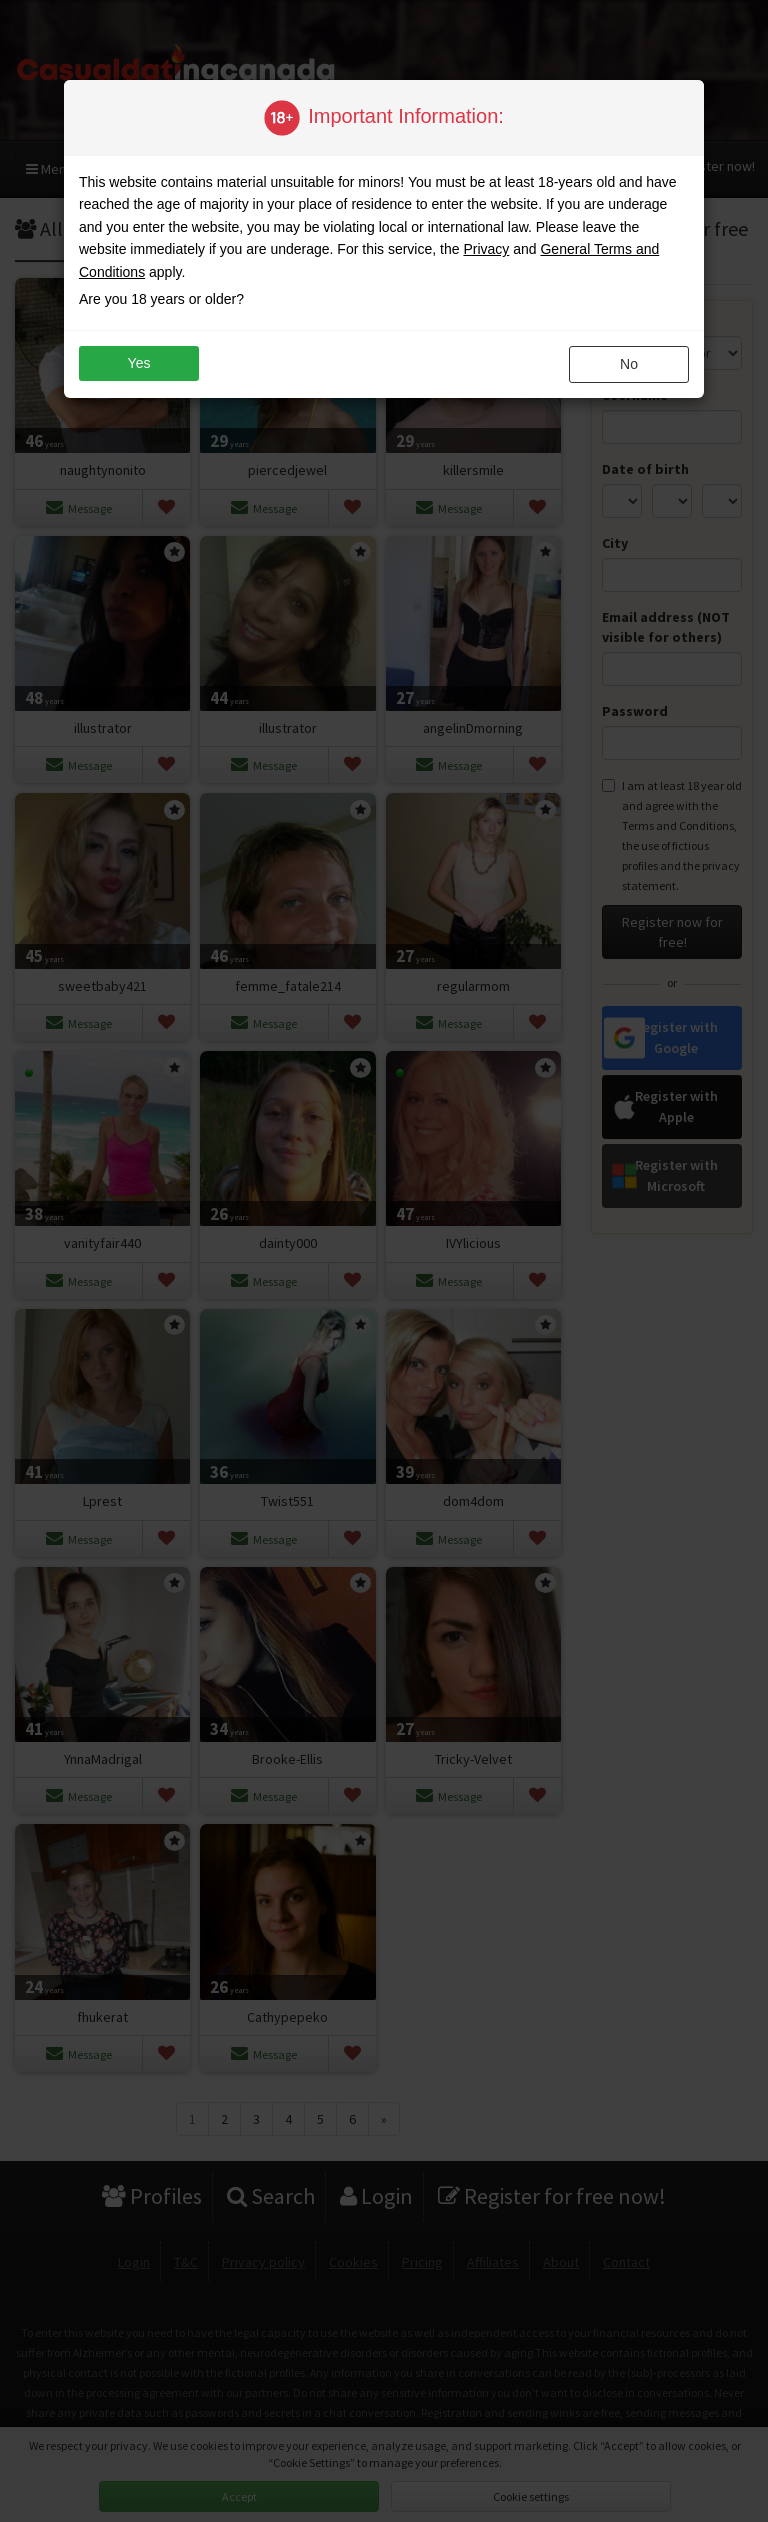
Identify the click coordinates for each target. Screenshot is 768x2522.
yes (139, 363)
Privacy (486, 249)
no (629, 364)
